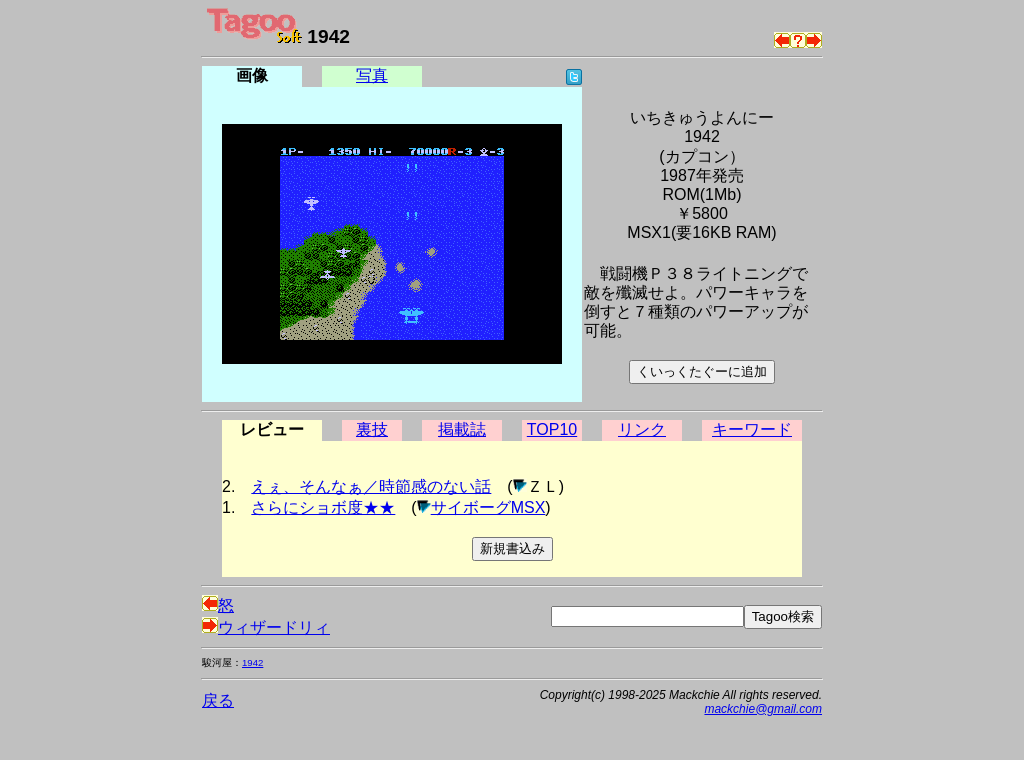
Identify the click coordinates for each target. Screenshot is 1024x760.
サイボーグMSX (488, 507)
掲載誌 (462, 429)
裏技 (372, 429)
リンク (642, 429)
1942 (252, 662)
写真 (372, 75)
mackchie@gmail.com (763, 709)
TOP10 (552, 429)
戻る (218, 700)
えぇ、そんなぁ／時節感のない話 (371, 486)
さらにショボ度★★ (323, 507)
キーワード (752, 429)
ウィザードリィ (266, 627)
